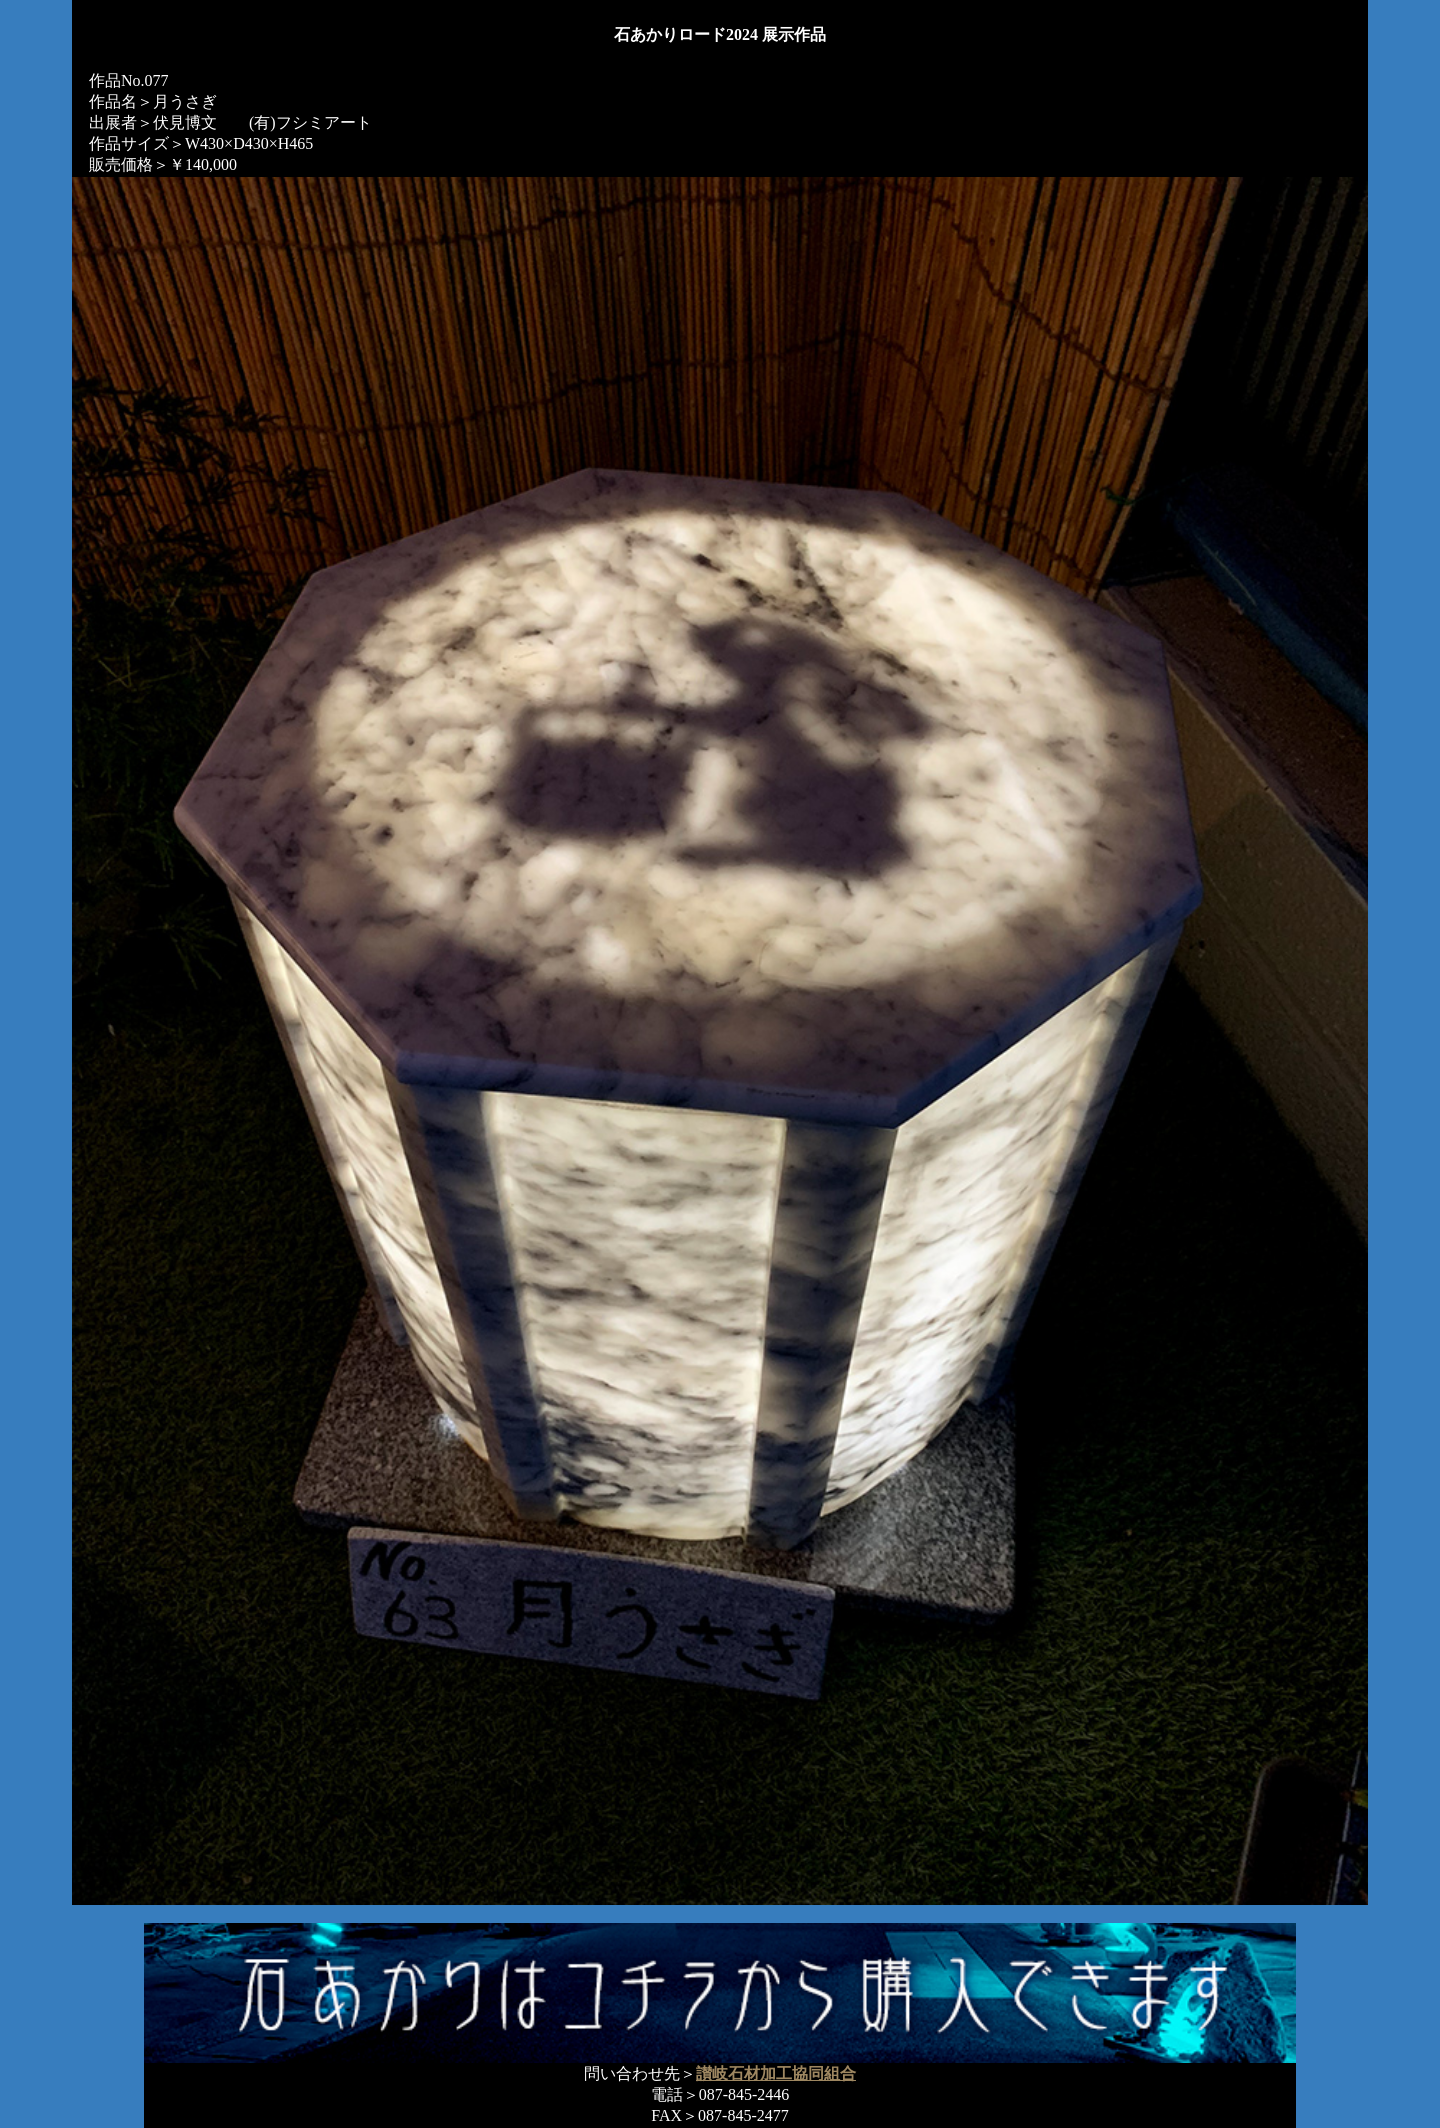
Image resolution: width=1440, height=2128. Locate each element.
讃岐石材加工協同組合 (776, 2073)
